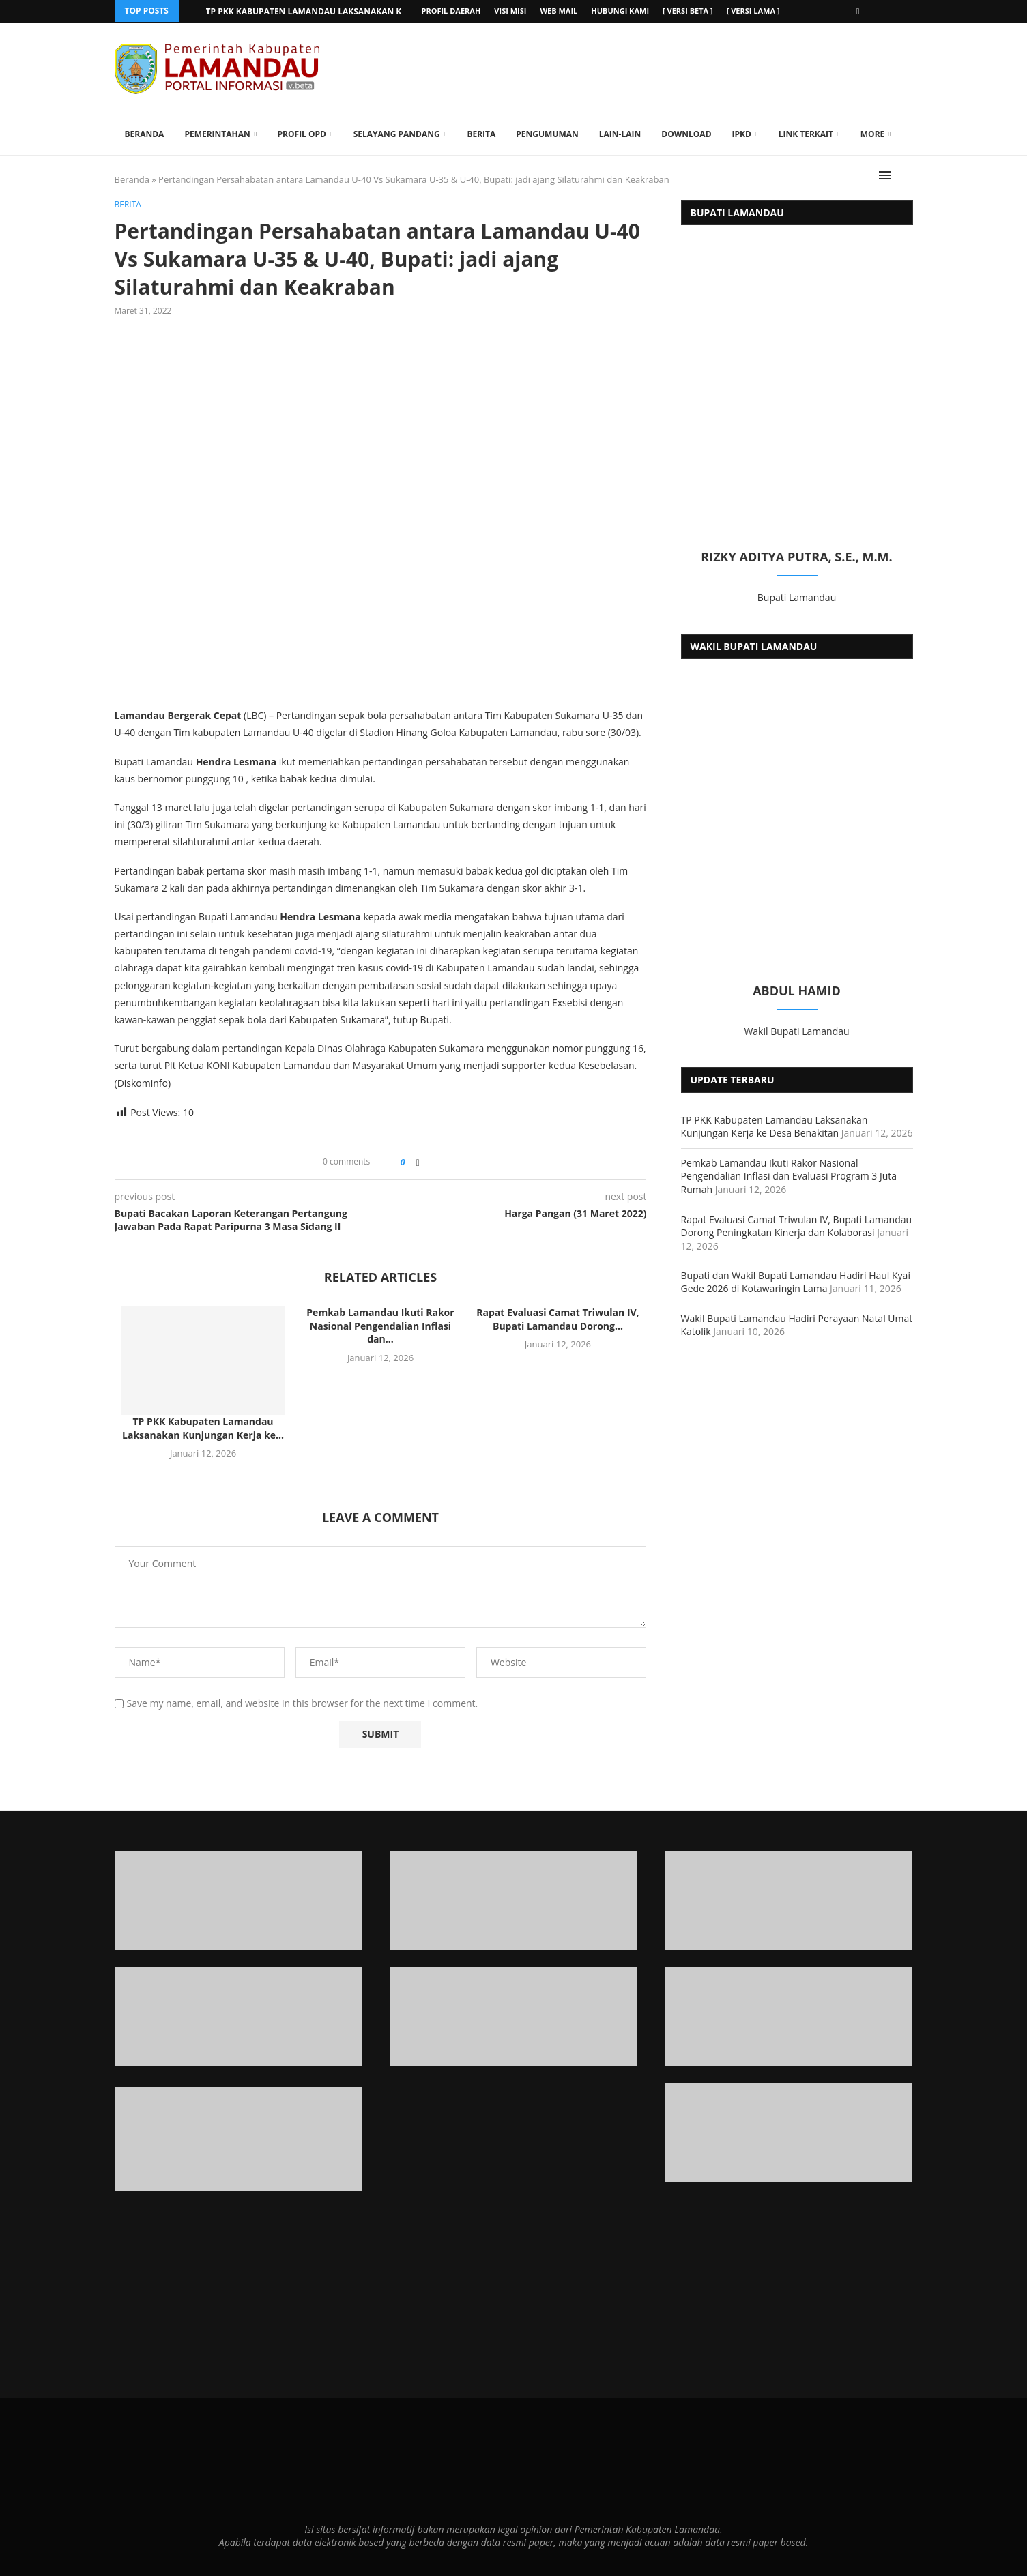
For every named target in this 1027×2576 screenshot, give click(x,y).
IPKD (741, 133)
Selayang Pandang (396, 133)
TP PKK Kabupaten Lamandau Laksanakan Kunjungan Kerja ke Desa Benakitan (774, 1125)
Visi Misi (510, 10)
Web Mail (558, 10)
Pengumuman (547, 133)
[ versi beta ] (688, 10)
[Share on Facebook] (418, 1161)
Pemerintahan (217, 133)
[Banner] (789, 2131)
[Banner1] (238, 1899)
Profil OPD (302, 133)
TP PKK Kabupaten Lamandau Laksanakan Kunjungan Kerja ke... (349, 11)
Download (686, 133)
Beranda (144, 133)
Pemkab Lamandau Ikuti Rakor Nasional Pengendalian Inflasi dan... (380, 1325)
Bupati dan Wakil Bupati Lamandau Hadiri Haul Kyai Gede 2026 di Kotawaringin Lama (795, 1281)
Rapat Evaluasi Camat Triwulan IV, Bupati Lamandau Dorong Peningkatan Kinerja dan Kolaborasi (796, 1225)
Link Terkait (806, 133)
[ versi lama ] (753, 10)
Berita (481, 133)
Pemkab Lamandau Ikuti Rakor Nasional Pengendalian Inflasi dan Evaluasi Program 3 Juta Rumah (789, 1175)
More (872, 133)
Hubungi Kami (620, 10)
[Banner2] (238, 2015)
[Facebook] (858, 11)
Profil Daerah (451, 10)
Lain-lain (620, 133)
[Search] (906, 174)
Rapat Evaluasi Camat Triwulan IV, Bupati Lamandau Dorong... (557, 1318)
